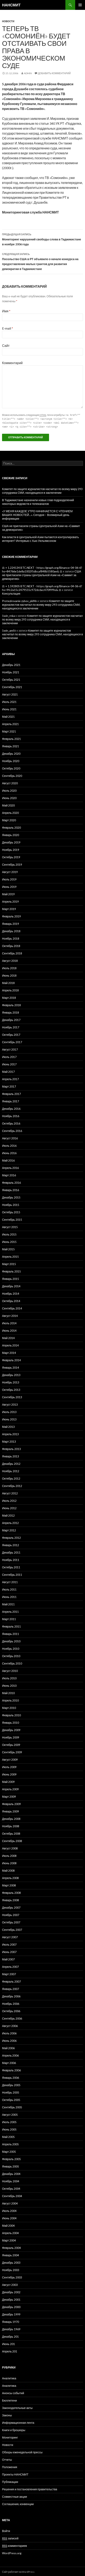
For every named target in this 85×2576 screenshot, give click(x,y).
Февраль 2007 (11, 1980)
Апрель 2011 (10, 1611)
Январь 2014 (10, 1366)
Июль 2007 (9, 1943)
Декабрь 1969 (11, 2328)
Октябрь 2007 (11, 1921)
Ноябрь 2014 (10, 1292)
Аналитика (9, 2377)
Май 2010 (8, 1692)
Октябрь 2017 (11, 1034)
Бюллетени (9, 2399)
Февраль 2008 (11, 1892)
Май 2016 (8, 1159)
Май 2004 (8, 2224)
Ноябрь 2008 (10, 1825)
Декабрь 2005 (11, 2084)
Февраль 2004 (11, 2247)
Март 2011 (9, 1618)
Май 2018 (8, 982)
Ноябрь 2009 (10, 1736)
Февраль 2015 (11, 1270)
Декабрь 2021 (11, 664)
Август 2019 (10, 871)
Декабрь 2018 (11, 930)
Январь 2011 (10, 1633)
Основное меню (80, 5)
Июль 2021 (9, 701)
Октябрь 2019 (11, 856)
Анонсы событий (13, 2392)
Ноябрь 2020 (10, 760)
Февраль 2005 (11, 2158)
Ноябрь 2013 (10, 1381)
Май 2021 (8, 716)
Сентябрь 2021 (12, 686)
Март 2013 (9, 1440)
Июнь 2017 (9, 1063)
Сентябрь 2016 (12, 1130)
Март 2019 (9, 908)
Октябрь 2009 (11, 1744)
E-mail (7, 328)
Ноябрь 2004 (10, 2180)
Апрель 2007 (10, 1966)
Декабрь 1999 (11, 2313)
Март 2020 (9, 819)
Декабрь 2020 (11, 752)
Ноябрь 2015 (10, 1204)
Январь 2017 (10, 1100)
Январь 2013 (10, 1455)
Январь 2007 (10, 1988)
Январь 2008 (10, 1899)
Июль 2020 (9, 789)
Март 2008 (9, 1884)
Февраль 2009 (11, 1803)
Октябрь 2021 (11, 679)
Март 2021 (9, 730)
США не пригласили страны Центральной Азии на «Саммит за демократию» (41, 574)
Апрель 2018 (10, 989)
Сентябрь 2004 (12, 2195)
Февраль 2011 (11, 1625)
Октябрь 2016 (11, 1122)
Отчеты (7, 2459)
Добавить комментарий (54, 73)
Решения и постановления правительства (29, 2488)
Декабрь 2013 (11, 1374)
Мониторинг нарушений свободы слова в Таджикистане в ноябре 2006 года (42, 239)
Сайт (6, 345)
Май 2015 (8, 1248)
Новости (8, 21)
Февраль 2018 (11, 1004)
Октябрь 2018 (11, 945)
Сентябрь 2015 (12, 1219)
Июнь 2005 (9, 2128)
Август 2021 (10, 693)
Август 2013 (10, 1403)
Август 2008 (10, 1847)
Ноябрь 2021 (10, 671)
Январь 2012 (10, 1544)
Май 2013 (8, 1426)
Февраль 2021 (11, 738)
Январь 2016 (10, 1189)
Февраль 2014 (11, 1359)
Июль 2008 (9, 1855)
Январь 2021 (10, 745)
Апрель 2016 (10, 1167)
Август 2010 (10, 1670)
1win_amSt (9, 629)
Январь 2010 (10, 1721)
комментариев (14, 2545)
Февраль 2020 (11, 826)
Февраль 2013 (11, 1448)
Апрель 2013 (10, 1433)
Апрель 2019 (10, 900)
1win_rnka (8, 615)
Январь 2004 (10, 2254)
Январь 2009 (10, 1810)
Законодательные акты (17, 2407)
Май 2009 (8, 1781)
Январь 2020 (10, 834)
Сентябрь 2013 (12, 1396)
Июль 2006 (9, 2032)
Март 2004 (9, 2239)
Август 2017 (10, 1048)
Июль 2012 (9, 1500)
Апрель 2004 (10, 2232)
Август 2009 (10, 1758)
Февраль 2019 (11, 915)
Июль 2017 (9, 1056)
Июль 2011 (9, 1588)
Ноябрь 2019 (10, 849)
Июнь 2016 (9, 1152)
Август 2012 (10, 1492)
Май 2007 (8, 1958)
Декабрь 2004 (11, 2173)
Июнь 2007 (9, 1951)
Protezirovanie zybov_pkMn (19, 600)
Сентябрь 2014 (12, 1307)
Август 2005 (10, 2114)
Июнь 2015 (9, 1241)
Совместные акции (14, 2496)
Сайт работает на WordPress (18, 2571)
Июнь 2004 (9, 2217)
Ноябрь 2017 (10, 1026)
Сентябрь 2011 (12, 1574)
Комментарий (12, 363)
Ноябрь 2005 (10, 2091)
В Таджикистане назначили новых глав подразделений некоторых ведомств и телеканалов (38, 501)
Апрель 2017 (10, 1078)
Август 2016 (10, 1137)
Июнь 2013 (9, 1418)
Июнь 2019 (9, 886)
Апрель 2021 (10, 723)
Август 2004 (10, 2202)
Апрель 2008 (10, 1877)
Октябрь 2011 (11, 1566)
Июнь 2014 (9, 1329)
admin (28, 73)
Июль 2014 (9, 1322)
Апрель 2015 (10, 1255)
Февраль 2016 (11, 1182)
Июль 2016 (9, 1145)
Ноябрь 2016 (10, 1115)
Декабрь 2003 (11, 2261)
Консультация (11, 592)
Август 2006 (10, 2025)
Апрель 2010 (10, 1699)
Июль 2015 (9, 1233)
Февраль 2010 (11, 1714)
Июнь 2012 (9, 1507)
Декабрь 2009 (11, 1729)
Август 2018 (10, 960)
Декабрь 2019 (11, 841)
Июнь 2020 (9, 797)
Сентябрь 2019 (12, 863)
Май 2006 (8, 2047)
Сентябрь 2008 (12, 1840)
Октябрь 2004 (11, 2188)
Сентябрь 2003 (12, 2276)
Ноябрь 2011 (10, 1559)
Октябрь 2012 (11, 1477)
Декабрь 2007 (11, 1906)
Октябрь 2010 (11, 1655)
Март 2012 (9, 1529)
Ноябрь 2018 (10, 937)
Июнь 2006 (9, 2040)
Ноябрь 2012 (10, 1470)
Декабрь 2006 (11, 1995)
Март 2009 (9, 1795)
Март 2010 (9, 1707)
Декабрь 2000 (11, 2306)
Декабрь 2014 (11, 1285)
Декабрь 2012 (11, 1463)
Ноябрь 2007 (10, 1914)
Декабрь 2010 (11, 1640)
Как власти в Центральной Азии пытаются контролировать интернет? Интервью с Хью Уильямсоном (40, 538)
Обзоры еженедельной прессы (22, 2451)
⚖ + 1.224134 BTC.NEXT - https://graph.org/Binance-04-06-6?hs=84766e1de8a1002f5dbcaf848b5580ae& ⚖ (42, 568)
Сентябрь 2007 (12, 1929)
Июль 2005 (9, 2121)
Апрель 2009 (10, 1788)
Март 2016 (9, 1174)
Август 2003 (10, 2284)
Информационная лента (18, 2422)
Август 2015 (10, 1226)
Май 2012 (8, 1514)
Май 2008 (8, 1869)
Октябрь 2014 (11, 1300)
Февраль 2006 (11, 2069)
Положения (9, 2466)
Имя (6, 311)
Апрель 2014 (10, 1344)
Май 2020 (8, 804)
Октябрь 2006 (11, 2010)
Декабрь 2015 (11, 1196)
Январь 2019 (10, 923)
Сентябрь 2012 (12, 1485)
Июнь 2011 (9, 1596)
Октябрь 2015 (11, 1211)
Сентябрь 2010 (12, 1662)
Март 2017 (9, 1085)
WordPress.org (11, 2552)
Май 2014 (8, 1337)
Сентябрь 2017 (12, 1041)
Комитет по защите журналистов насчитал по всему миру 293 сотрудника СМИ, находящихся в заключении (42, 490)
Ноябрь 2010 (10, 1648)
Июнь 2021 (9, 708)
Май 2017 (8, 1071)
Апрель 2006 (10, 2054)
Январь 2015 (10, 1278)
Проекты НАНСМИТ (15, 2473)
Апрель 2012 (10, 1522)
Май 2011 (8, 1603)
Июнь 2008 (9, 1862)
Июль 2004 (9, 2210)
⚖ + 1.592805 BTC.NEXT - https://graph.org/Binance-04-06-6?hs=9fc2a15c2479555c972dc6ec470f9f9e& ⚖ (42, 587)
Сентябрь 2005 (12, 2106)
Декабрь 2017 (11, 1019)
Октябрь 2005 (11, 2099)
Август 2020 (10, 782)
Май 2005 (8, 2136)
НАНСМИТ (11, 5)
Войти (6, 2530)
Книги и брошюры (13, 2429)
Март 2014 (9, 1352)
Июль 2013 (9, 1411)
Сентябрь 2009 (12, 1751)
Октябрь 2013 (11, 1389)
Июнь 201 (8, 2343)
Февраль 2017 (11, 1093)
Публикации (10, 2481)
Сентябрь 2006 (12, 2017)
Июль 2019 (9, 878)
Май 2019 (8, 893)
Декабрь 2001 (11, 2298)
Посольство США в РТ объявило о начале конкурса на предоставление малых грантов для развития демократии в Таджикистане (42, 261)
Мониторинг (10, 2436)
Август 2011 (10, 1581)
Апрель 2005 (10, 2143)
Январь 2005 (10, 2165)
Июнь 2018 (9, 974)
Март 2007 (9, 1973)
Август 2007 (10, 1936)
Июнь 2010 (9, 1685)
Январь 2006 (10, 2077)
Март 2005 (9, 2151)
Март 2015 (9, 1263)
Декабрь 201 (10, 2335)
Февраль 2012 (11, 1537)
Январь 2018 (10, 1011)
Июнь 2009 (9, 1773)
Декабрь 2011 (11, 1551)
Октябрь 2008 (11, 1832)
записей (10, 2537)
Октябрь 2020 (11, 767)
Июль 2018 (9, 967)
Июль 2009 (9, 1766)
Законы (7, 2414)
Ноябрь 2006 (10, 2003)
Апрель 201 (9, 2350)
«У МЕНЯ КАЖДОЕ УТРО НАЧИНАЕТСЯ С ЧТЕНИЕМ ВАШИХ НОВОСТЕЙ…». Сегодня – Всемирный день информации (37, 514)
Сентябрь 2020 (12, 775)
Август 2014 (10, 1315)
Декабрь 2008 (11, 1818)
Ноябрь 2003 (10, 2269)
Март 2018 (9, 997)
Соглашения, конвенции (18, 2503)
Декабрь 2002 (11, 2291)
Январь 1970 (10, 2321)
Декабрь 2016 (11, 1108)
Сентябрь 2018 (12, 952)
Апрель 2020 (10, 812)
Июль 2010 (9, 1677)
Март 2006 (9, 2062)
